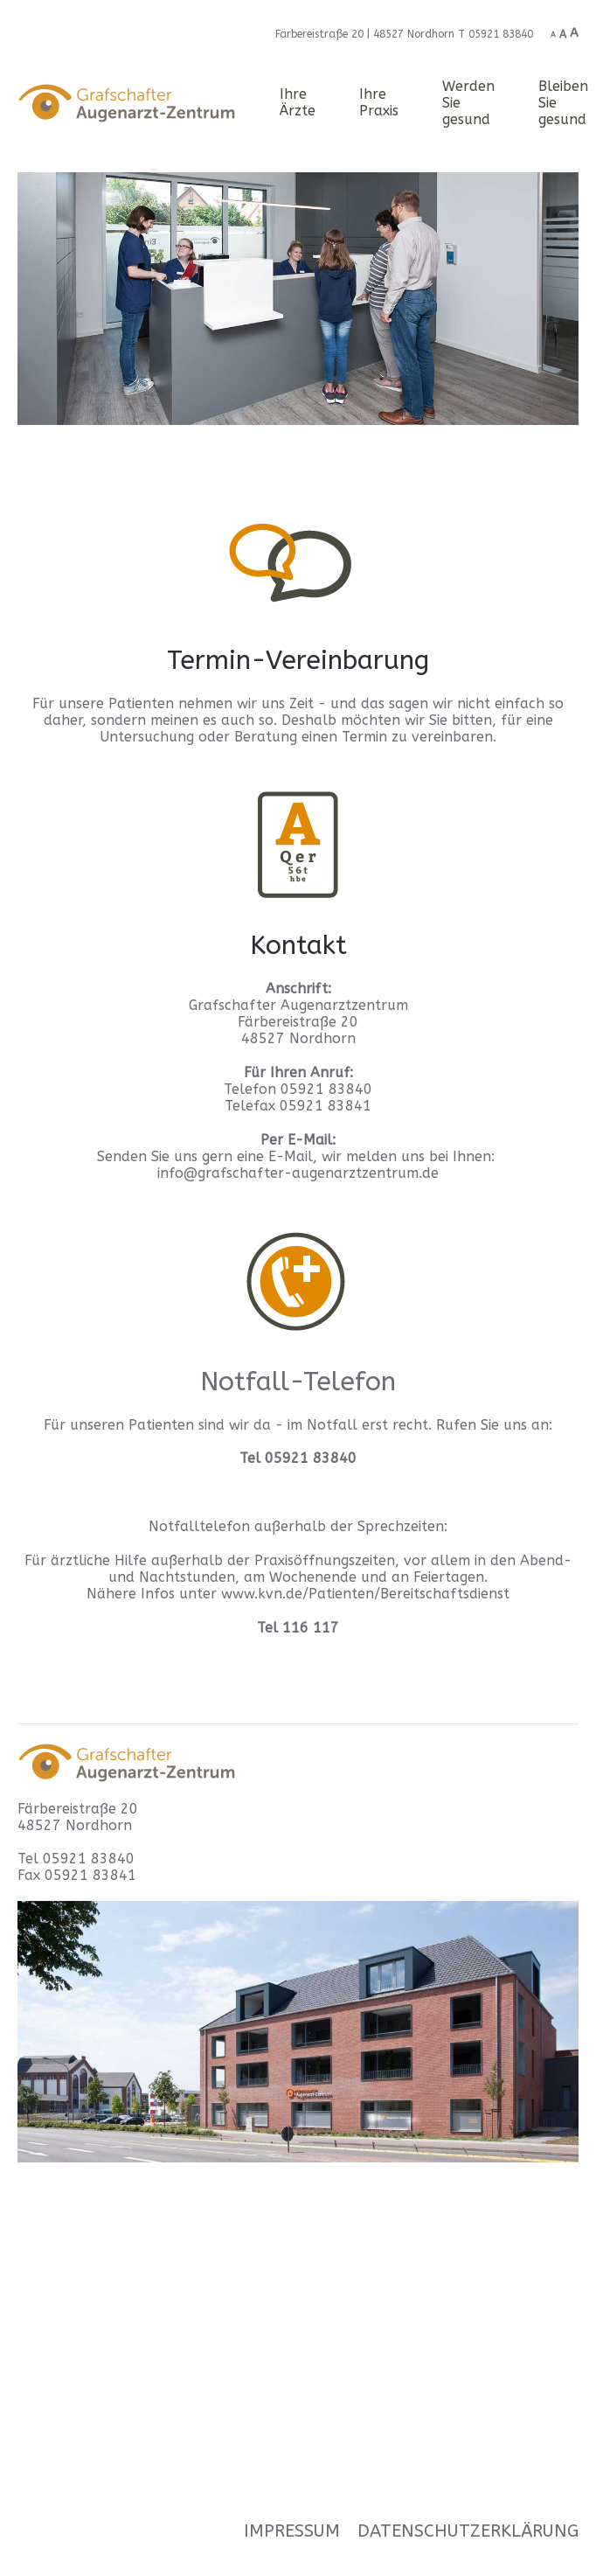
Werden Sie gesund (468, 103)
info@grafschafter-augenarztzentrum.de (298, 1173)
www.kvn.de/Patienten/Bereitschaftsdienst (365, 1593)
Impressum (292, 2531)
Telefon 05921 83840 (298, 1089)
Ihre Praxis (378, 102)
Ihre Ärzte (297, 102)
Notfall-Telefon (298, 1381)
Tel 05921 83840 (76, 1858)
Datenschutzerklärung (468, 2531)
